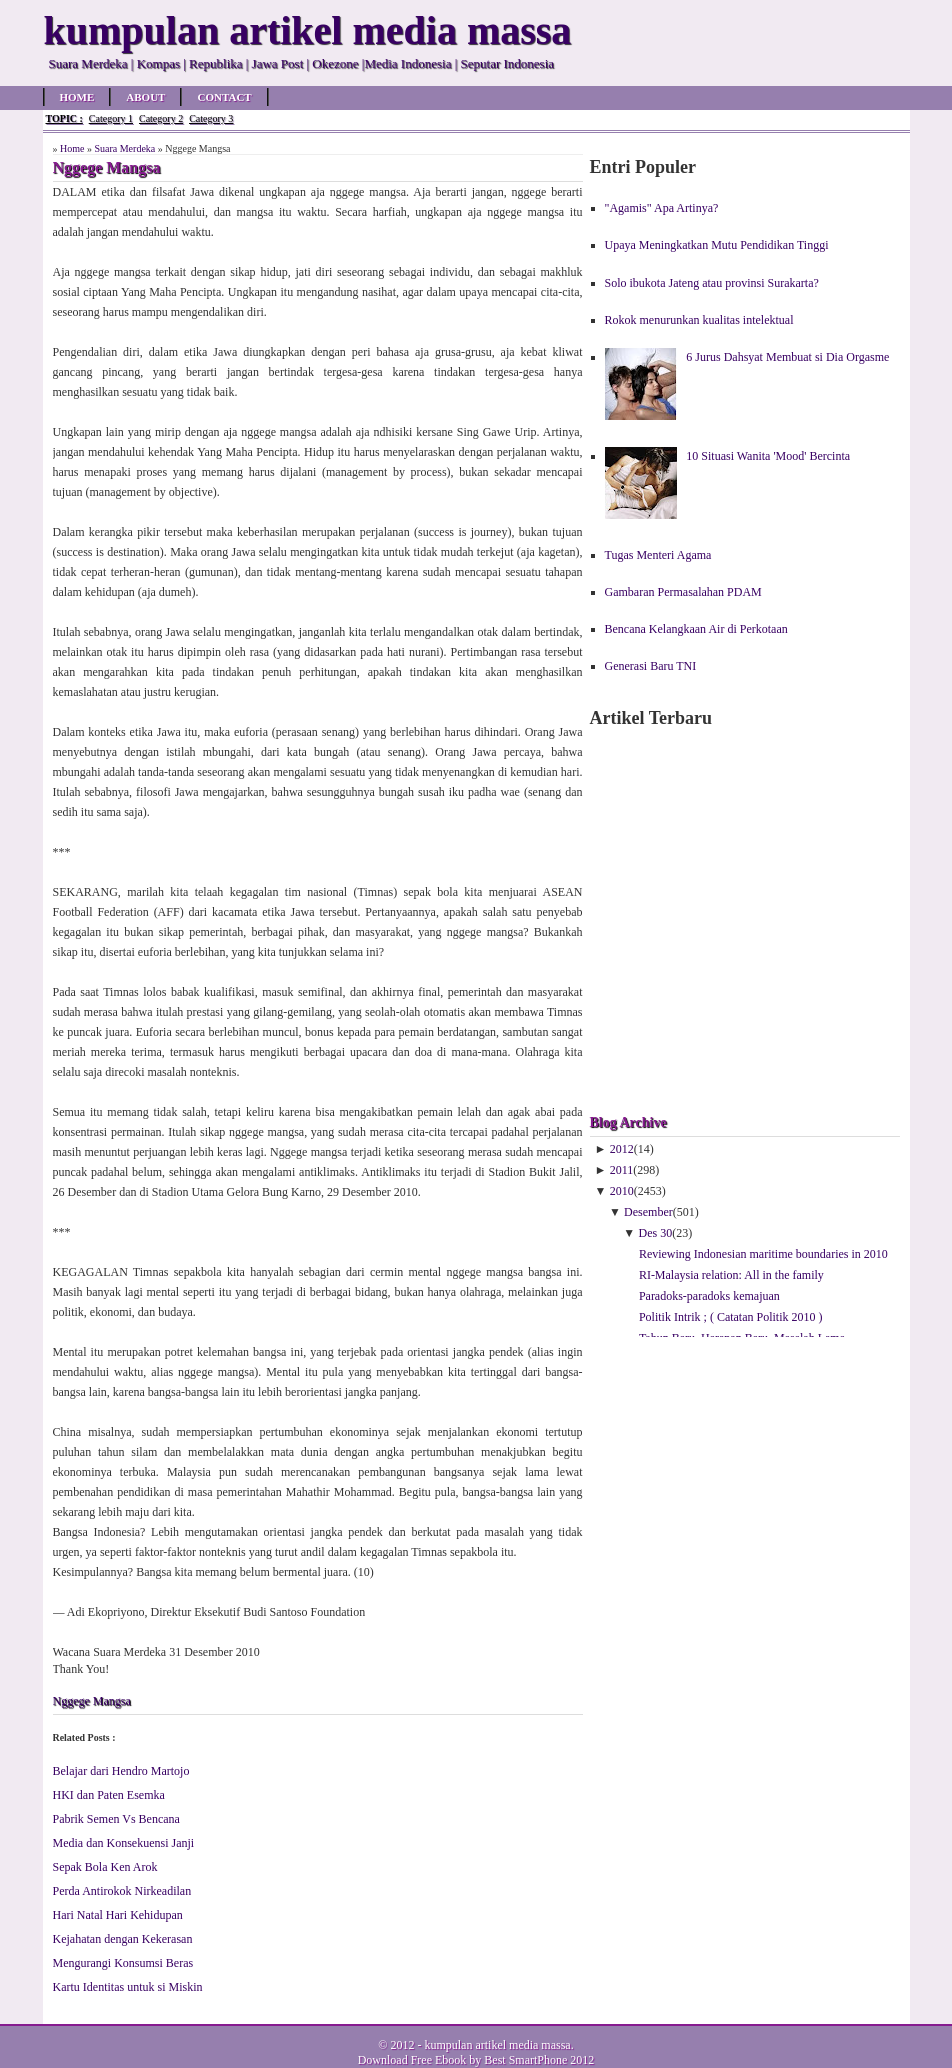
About (145, 97)
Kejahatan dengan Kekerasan (123, 1939)
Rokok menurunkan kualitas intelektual (699, 320)
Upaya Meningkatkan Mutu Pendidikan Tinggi (717, 245)
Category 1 (111, 118)
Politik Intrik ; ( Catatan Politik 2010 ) (731, 1317)
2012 (622, 1149)
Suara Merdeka (124, 148)
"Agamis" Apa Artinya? (662, 208)
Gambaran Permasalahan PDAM (683, 592)
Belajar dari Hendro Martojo (121, 1771)
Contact (224, 97)
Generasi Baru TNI (651, 666)
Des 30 (656, 1233)
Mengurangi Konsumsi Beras (123, 1963)
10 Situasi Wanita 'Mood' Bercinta (768, 456)
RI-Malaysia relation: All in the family (731, 1275)
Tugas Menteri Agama (658, 555)
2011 (622, 1170)
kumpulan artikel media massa (497, 2045)
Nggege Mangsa (92, 1701)
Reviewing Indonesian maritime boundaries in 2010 (763, 1254)
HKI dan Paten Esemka (109, 1795)
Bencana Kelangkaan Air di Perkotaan (696, 629)
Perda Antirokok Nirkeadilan (122, 1891)
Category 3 (211, 118)
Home (77, 97)
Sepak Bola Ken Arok (105, 1867)
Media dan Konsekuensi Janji (124, 1843)
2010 (622, 1191)
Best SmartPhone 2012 (539, 2060)
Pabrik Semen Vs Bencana (116, 1819)
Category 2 (161, 118)
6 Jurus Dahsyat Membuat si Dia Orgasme (787, 357)
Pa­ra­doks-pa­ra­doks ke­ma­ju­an (709, 1296)
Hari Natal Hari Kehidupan (118, 1915)
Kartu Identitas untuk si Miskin (128, 1987)
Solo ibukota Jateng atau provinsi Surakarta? (712, 283)
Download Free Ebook (412, 2060)
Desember (648, 1212)
